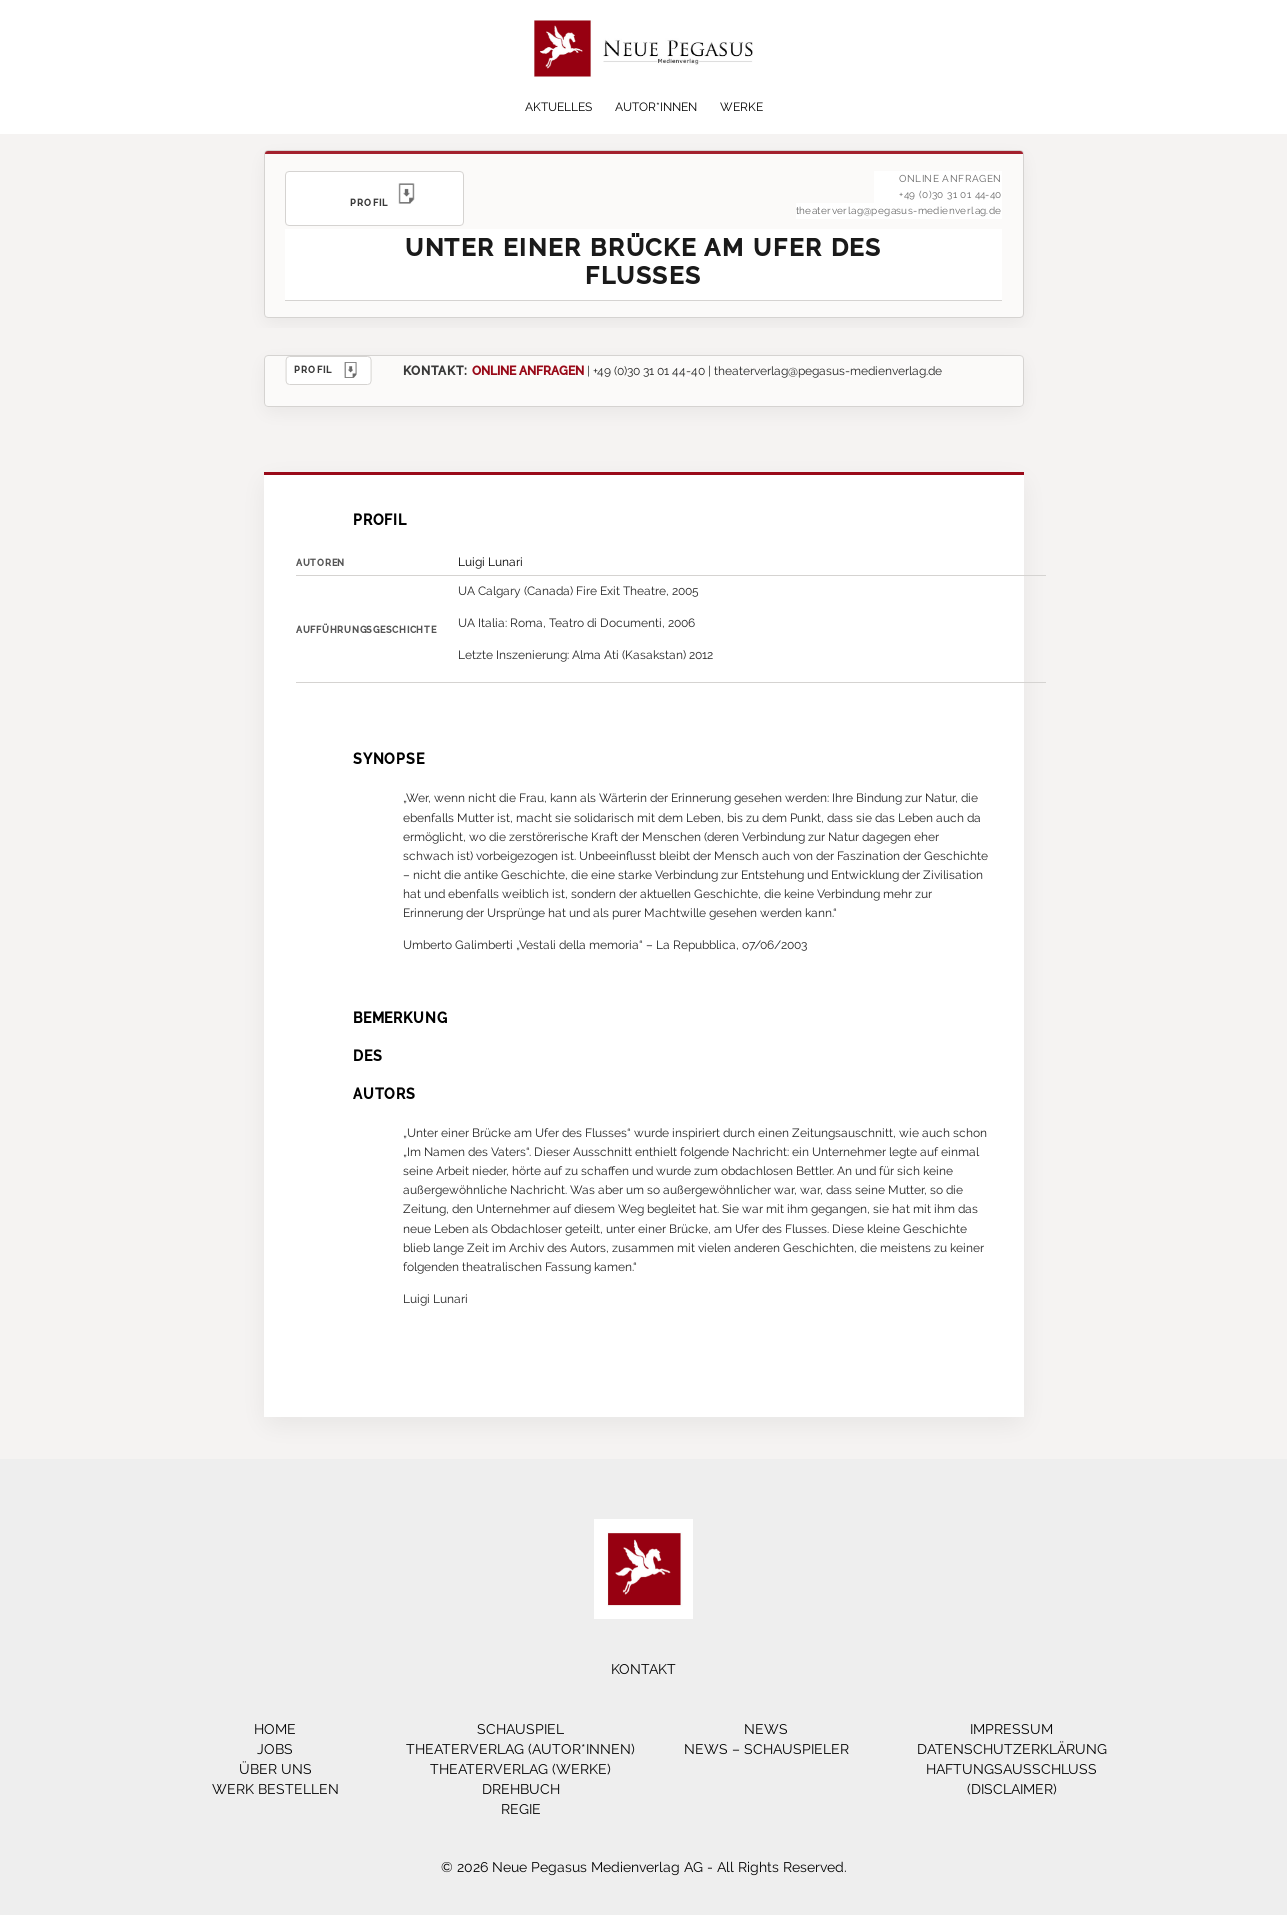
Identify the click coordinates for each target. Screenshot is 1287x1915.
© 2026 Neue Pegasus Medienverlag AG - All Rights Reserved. (644, 1867)
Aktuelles (558, 107)
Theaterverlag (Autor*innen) (520, 1749)
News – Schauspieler (766, 1749)
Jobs (275, 1749)
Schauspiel (520, 1729)
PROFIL (329, 370)
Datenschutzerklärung (1012, 1749)
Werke (741, 107)
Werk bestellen (275, 1789)
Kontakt (643, 1669)
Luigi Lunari (490, 562)
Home (275, 1729)
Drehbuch (521, 1789)
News (766, 1729)
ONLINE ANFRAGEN (528, 370)
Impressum (1011, 1729)
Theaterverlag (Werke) (520, 1769)
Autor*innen (656, 107)
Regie (521, 1809)
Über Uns (275, 1769)
